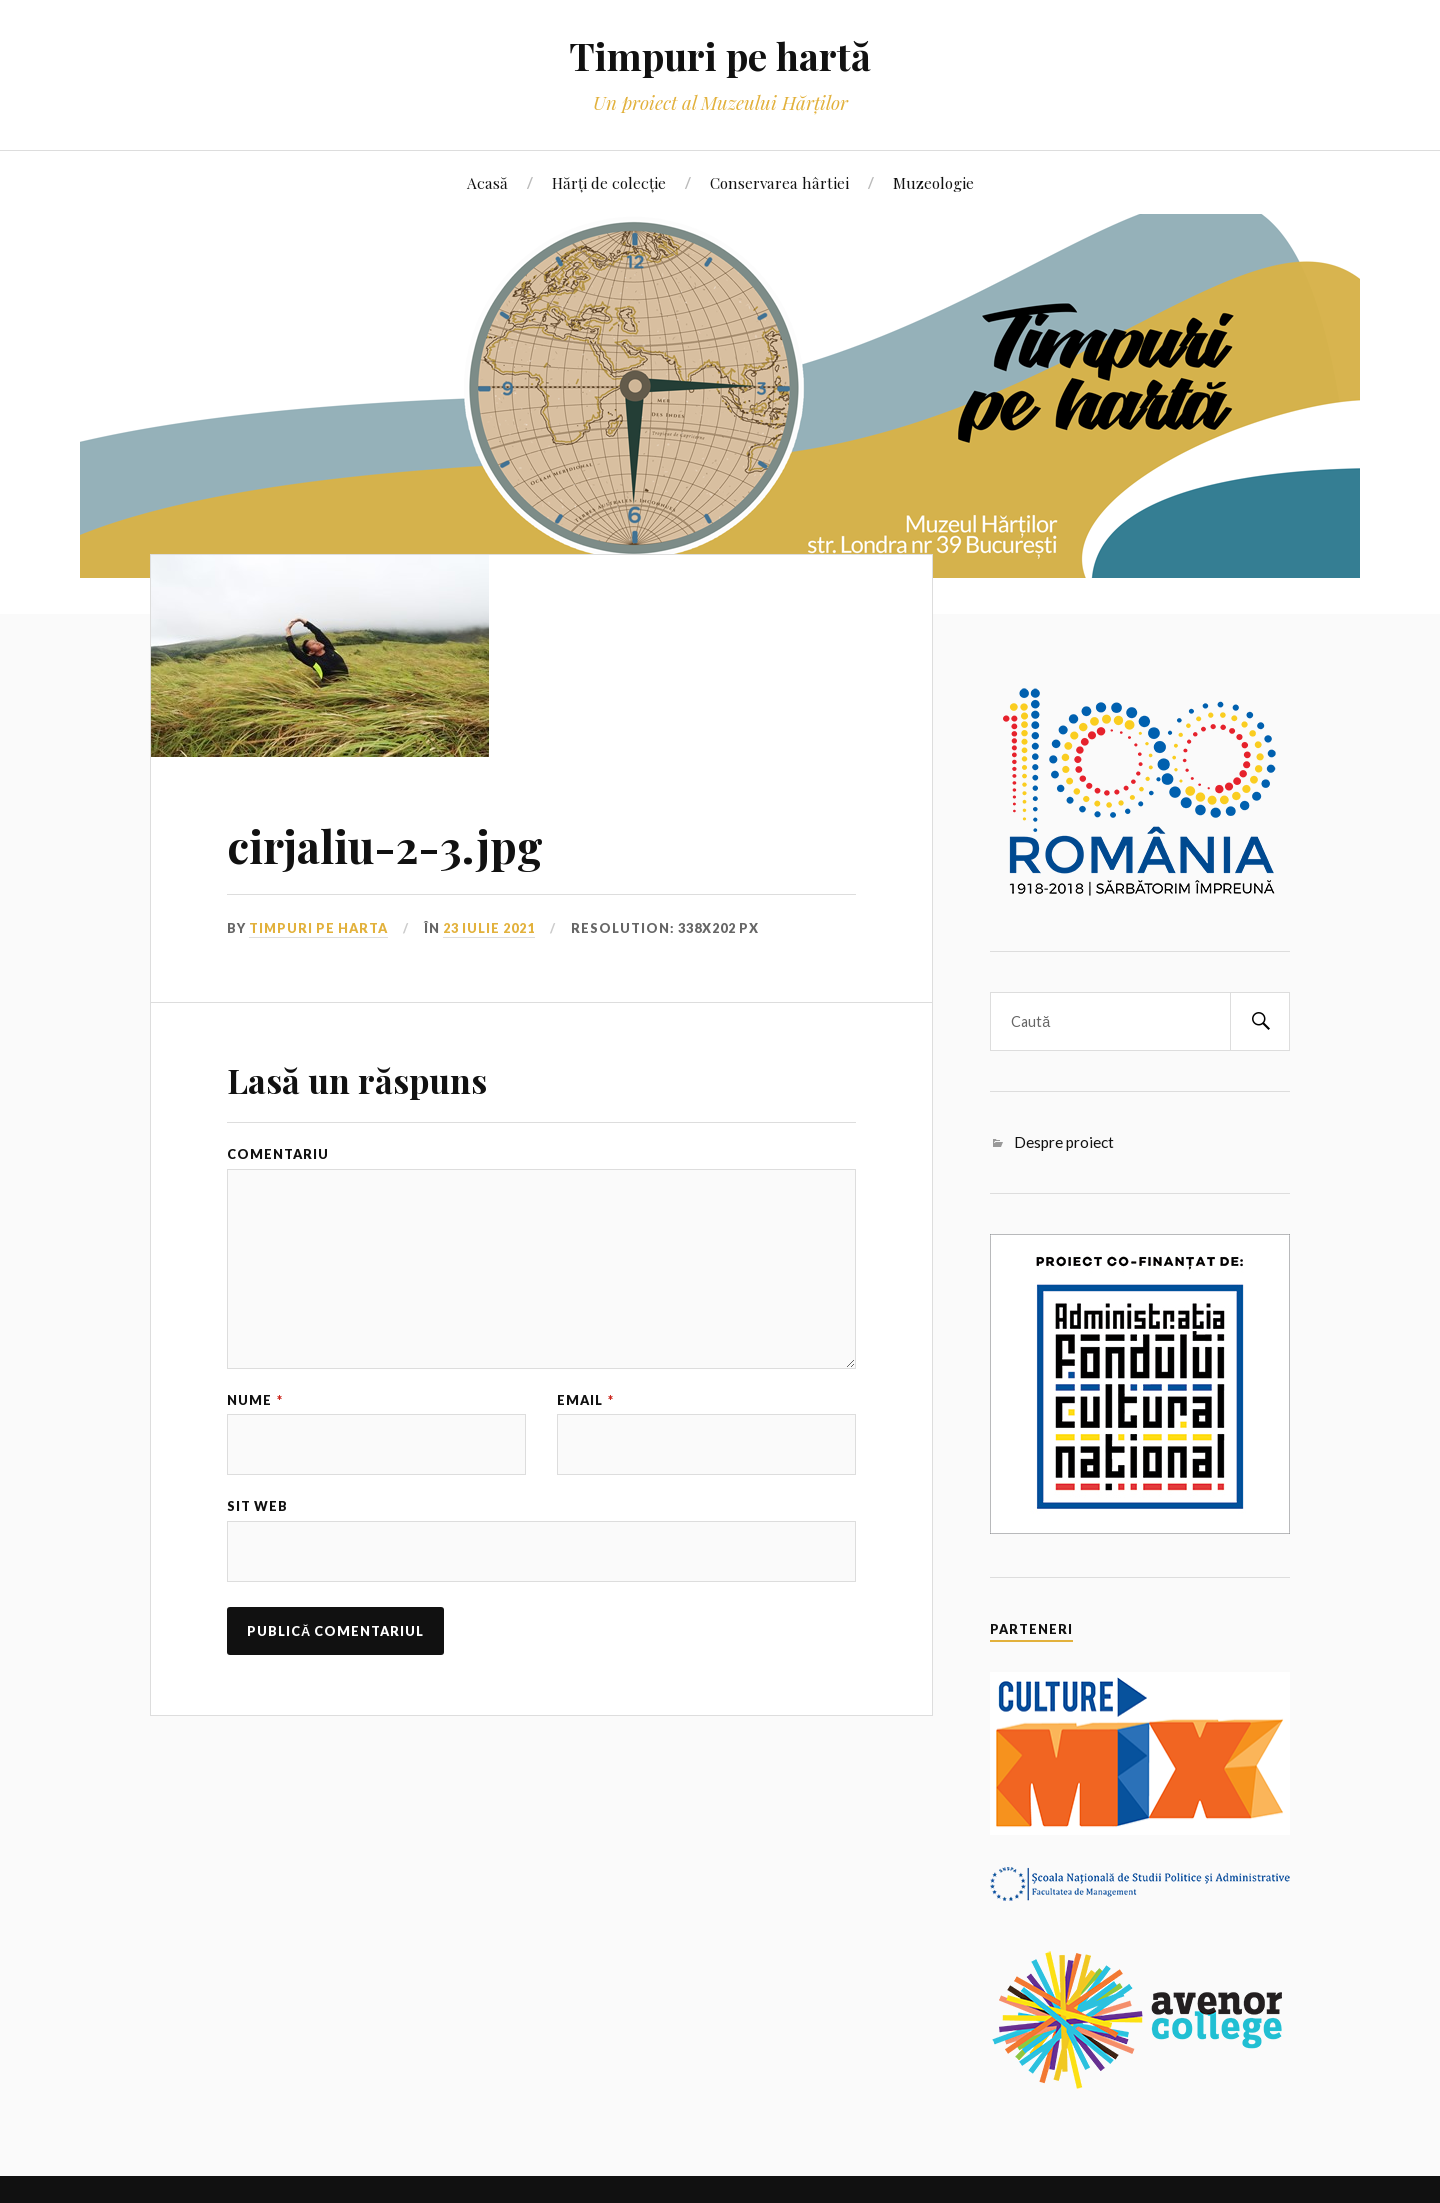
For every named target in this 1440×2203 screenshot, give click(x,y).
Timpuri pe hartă (720, 55)
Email (585, 1400)
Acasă (487, 182)
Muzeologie (933, 182)
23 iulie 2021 (489, 928)
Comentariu (278, 1154)
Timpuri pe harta (318, 928)
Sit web (257, 1506)
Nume (255, 1400)
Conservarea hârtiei (779, 182)
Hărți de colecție (609, 182)
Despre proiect (1064, 1142)
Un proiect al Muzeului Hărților (720, 102)
